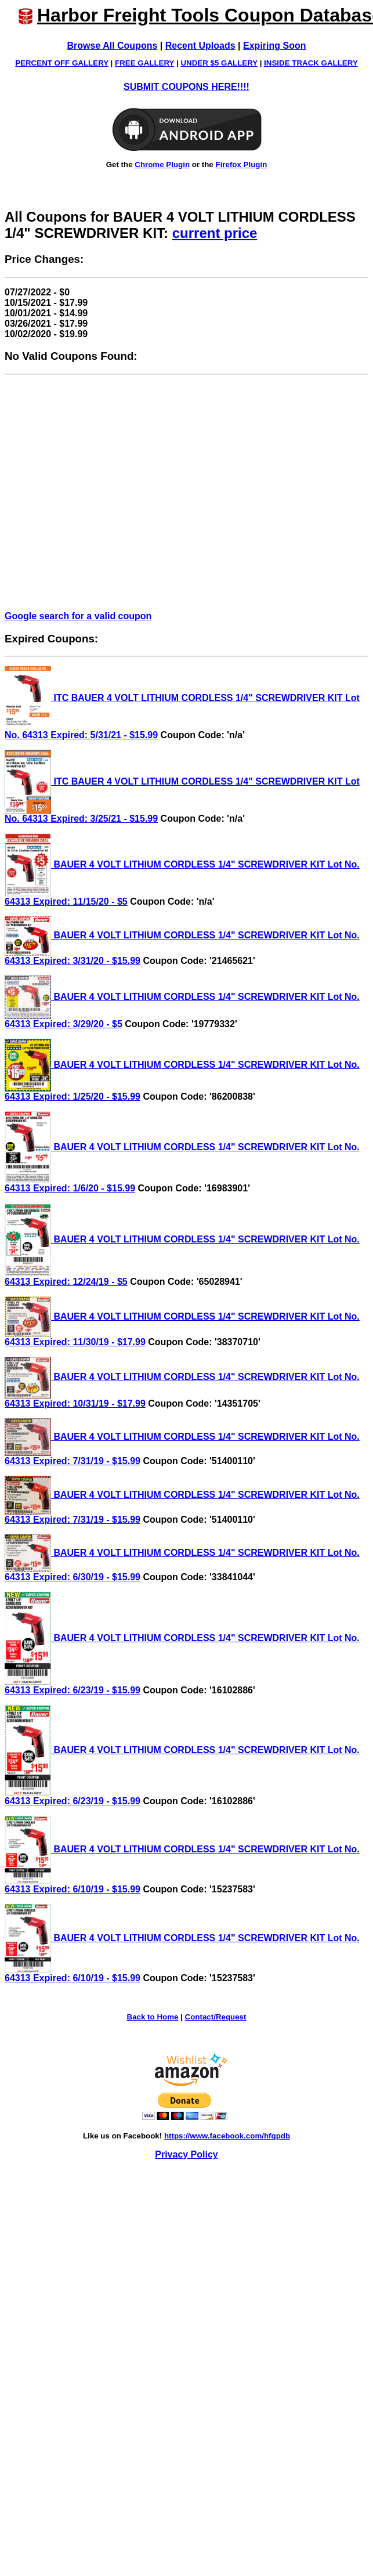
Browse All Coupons (112, 45)
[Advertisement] (109, 493)
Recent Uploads (200, 45)
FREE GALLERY (144, 63)
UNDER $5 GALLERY (219, 63)
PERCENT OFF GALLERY (61, 63)
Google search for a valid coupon (78, 616)
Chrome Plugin (162, 164)
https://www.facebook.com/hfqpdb (227, 2135)
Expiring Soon (274, 45)
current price (215, 233)
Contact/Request (216, 2017)
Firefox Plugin (241, 164)
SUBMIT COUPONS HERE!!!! (186, 87)
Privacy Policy (186, 2154)
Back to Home (153, 2017)
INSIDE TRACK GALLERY (311, 63)
